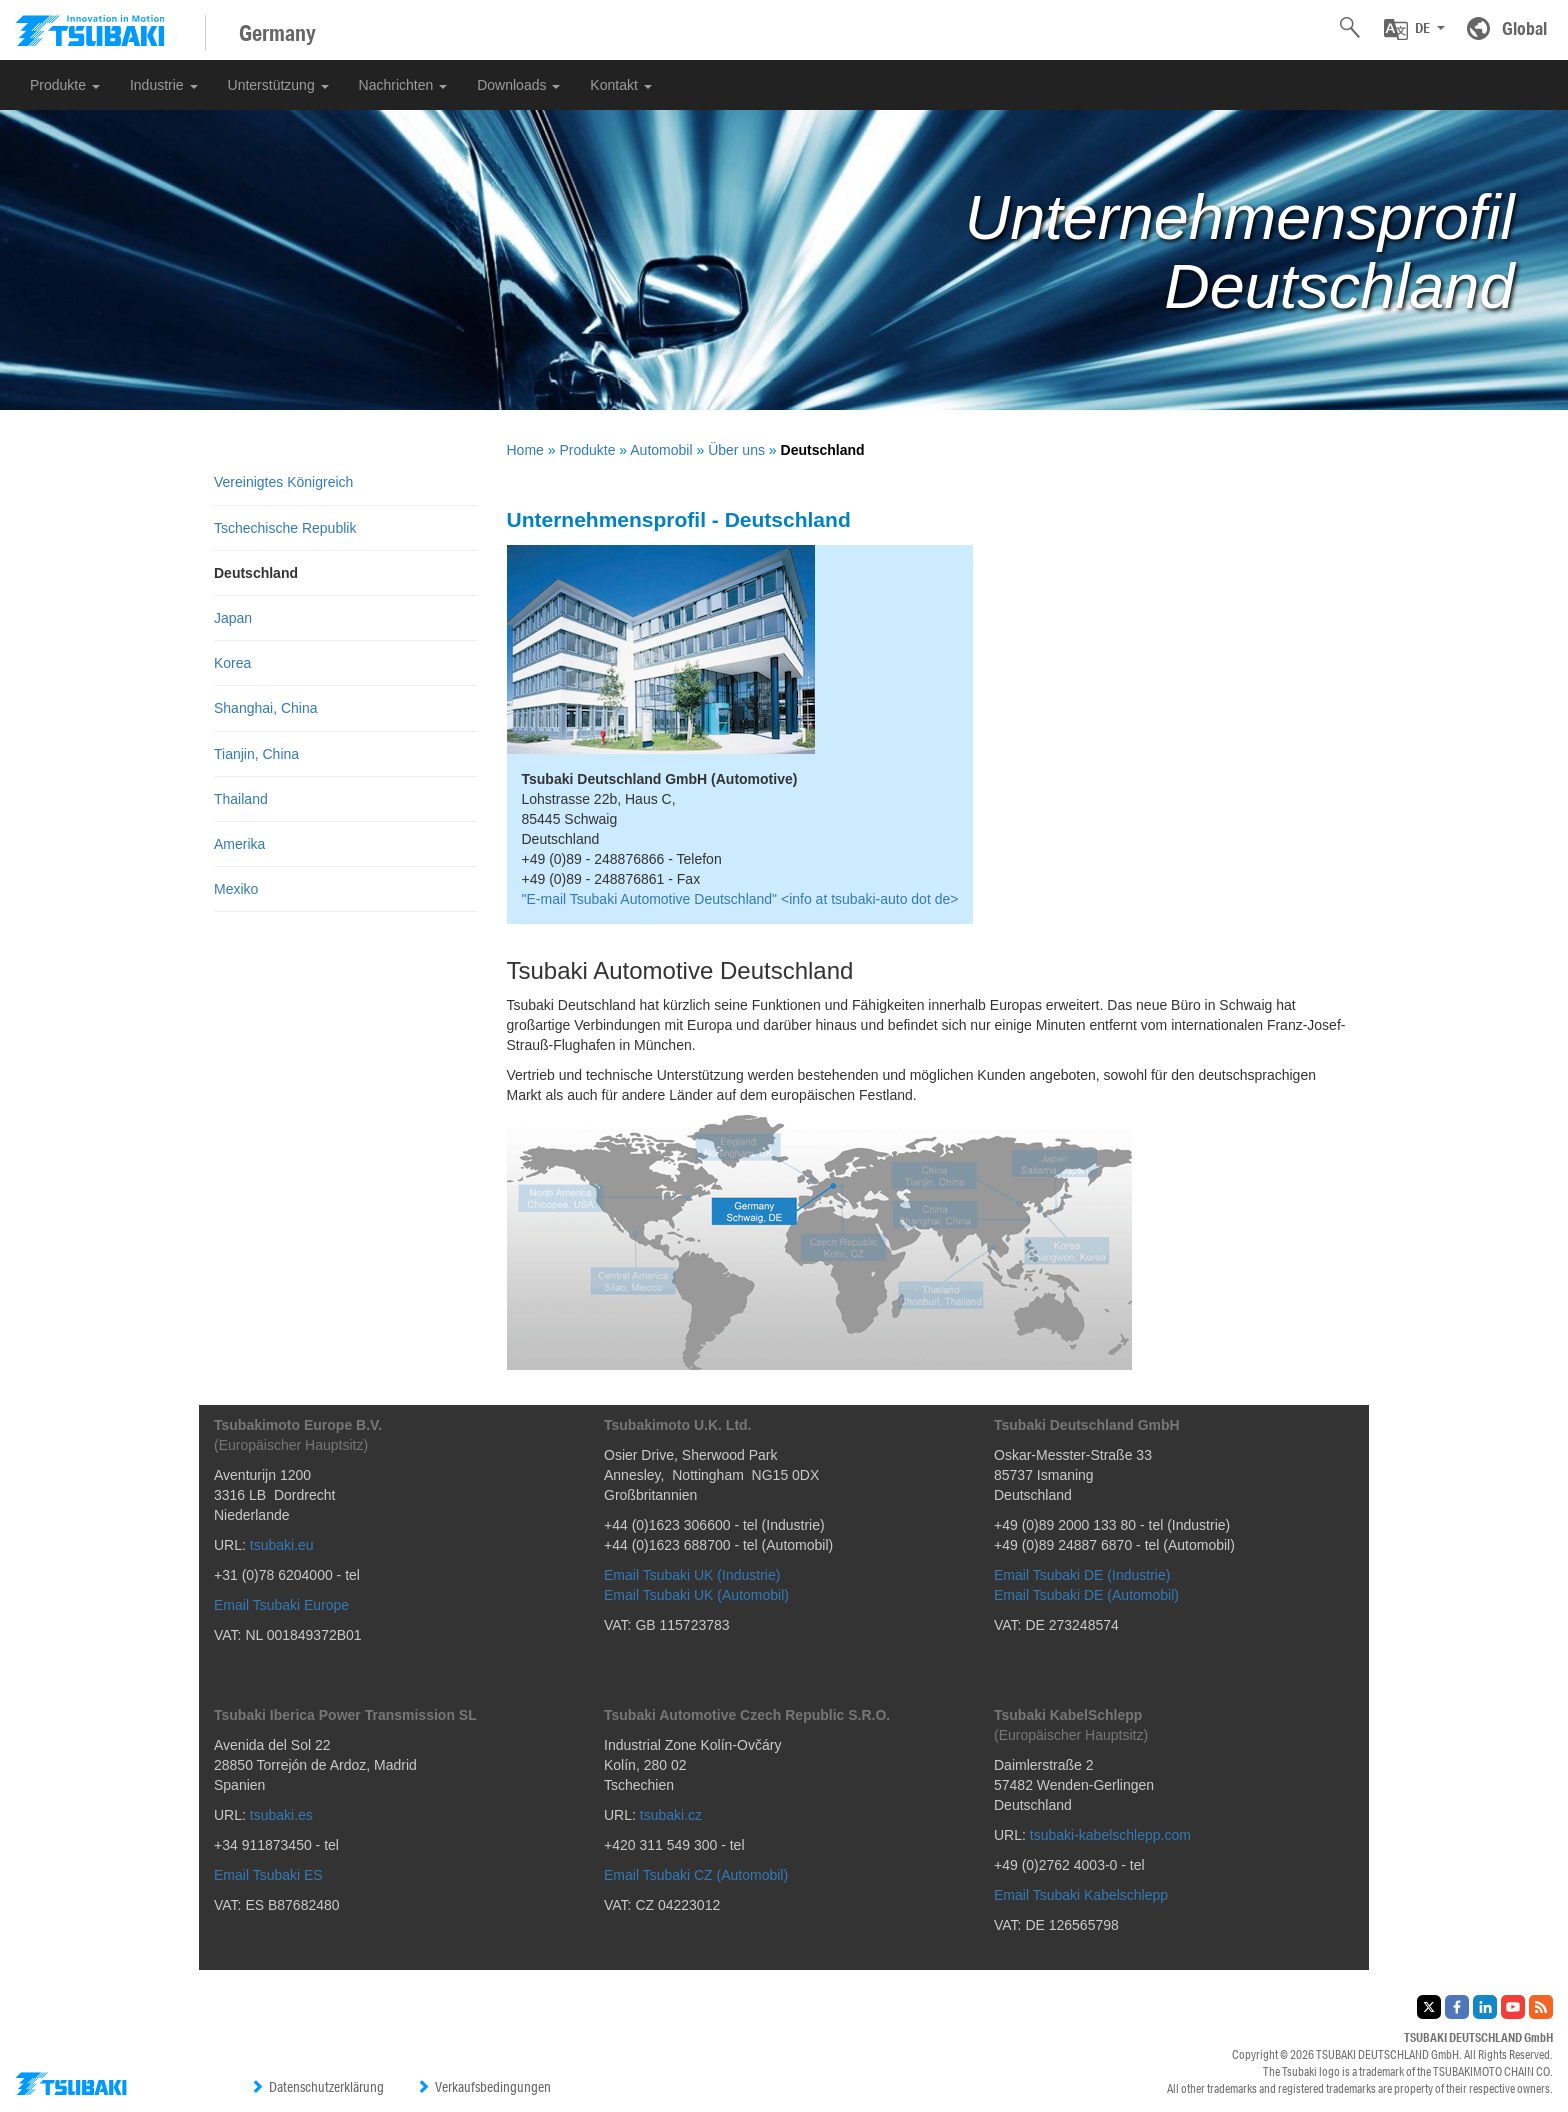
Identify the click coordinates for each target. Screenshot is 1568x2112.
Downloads (518, 85)
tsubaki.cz (671, 1815)
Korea (232, 663)
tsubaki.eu (282, 1545)
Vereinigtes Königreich (283, 482)
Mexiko (236, 889)
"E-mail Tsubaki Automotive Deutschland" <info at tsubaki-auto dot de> (740, 899)
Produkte (65, 85)
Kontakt (620, 85)
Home (525, 450)
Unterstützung (278, 85)
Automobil (661, 450)
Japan (233, 618)
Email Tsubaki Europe (281, 1605)
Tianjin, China (256, 754)
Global (1524, 28)
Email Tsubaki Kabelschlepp (1081, 1895)
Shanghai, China (266, 708)
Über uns (736, 450)
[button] (1414, 29)
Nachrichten (403, 85)
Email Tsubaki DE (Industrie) (1082, 1575)
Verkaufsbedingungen (483, 2087)
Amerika (239, 844)
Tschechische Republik (285, 528)
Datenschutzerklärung (317, 2087)
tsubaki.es (281, 1815)
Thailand (241, 799)
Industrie (164, 85)
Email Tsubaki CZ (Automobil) (696, 1875)
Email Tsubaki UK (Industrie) (692, 1575)
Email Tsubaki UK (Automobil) (696, 1595)
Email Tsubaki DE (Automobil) (1086, 1595)
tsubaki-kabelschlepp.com (1110, 1835)
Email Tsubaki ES (268, 1875)
